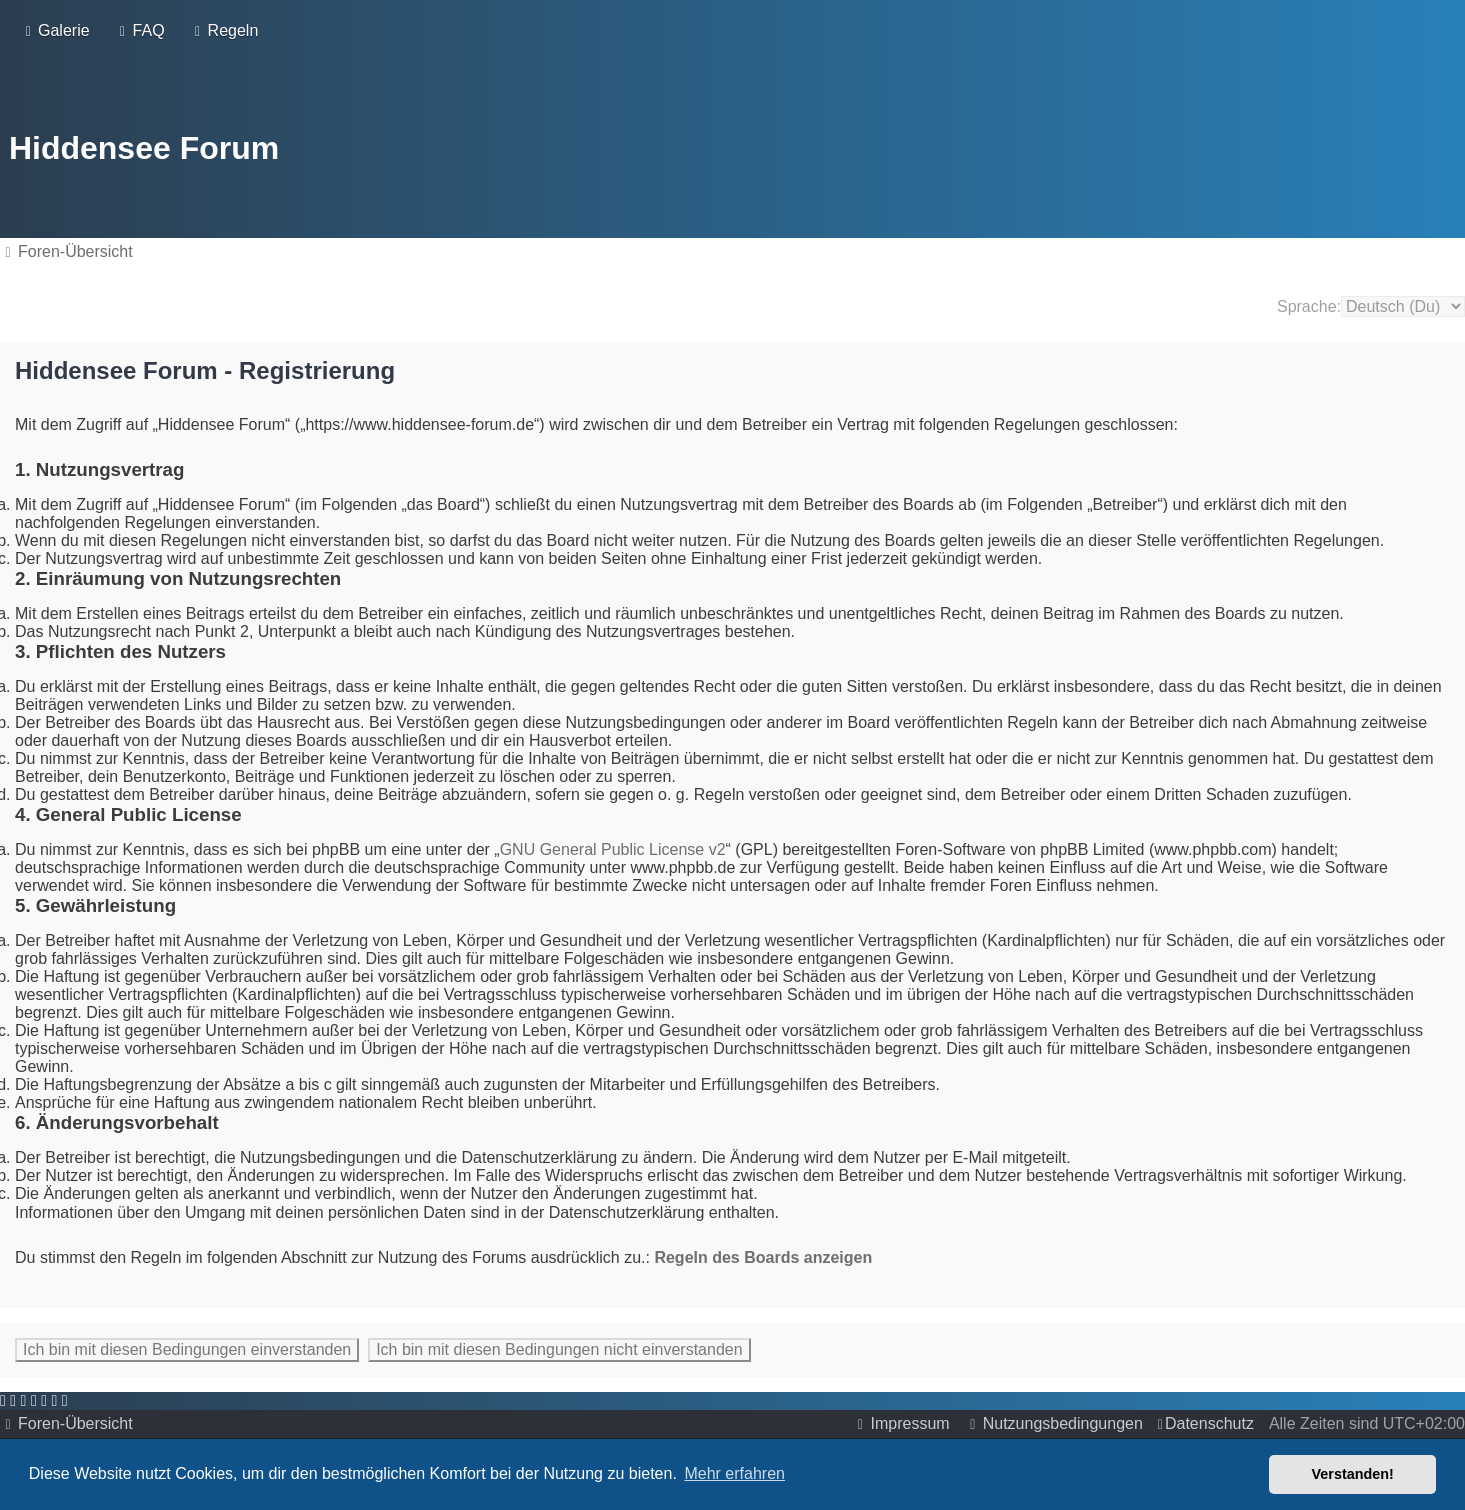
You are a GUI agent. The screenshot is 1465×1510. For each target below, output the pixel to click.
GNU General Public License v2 (613, 844)
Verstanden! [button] (1353, 1474)
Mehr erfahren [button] (734, 1473)
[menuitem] (55, 29)
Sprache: (1309, 301)
